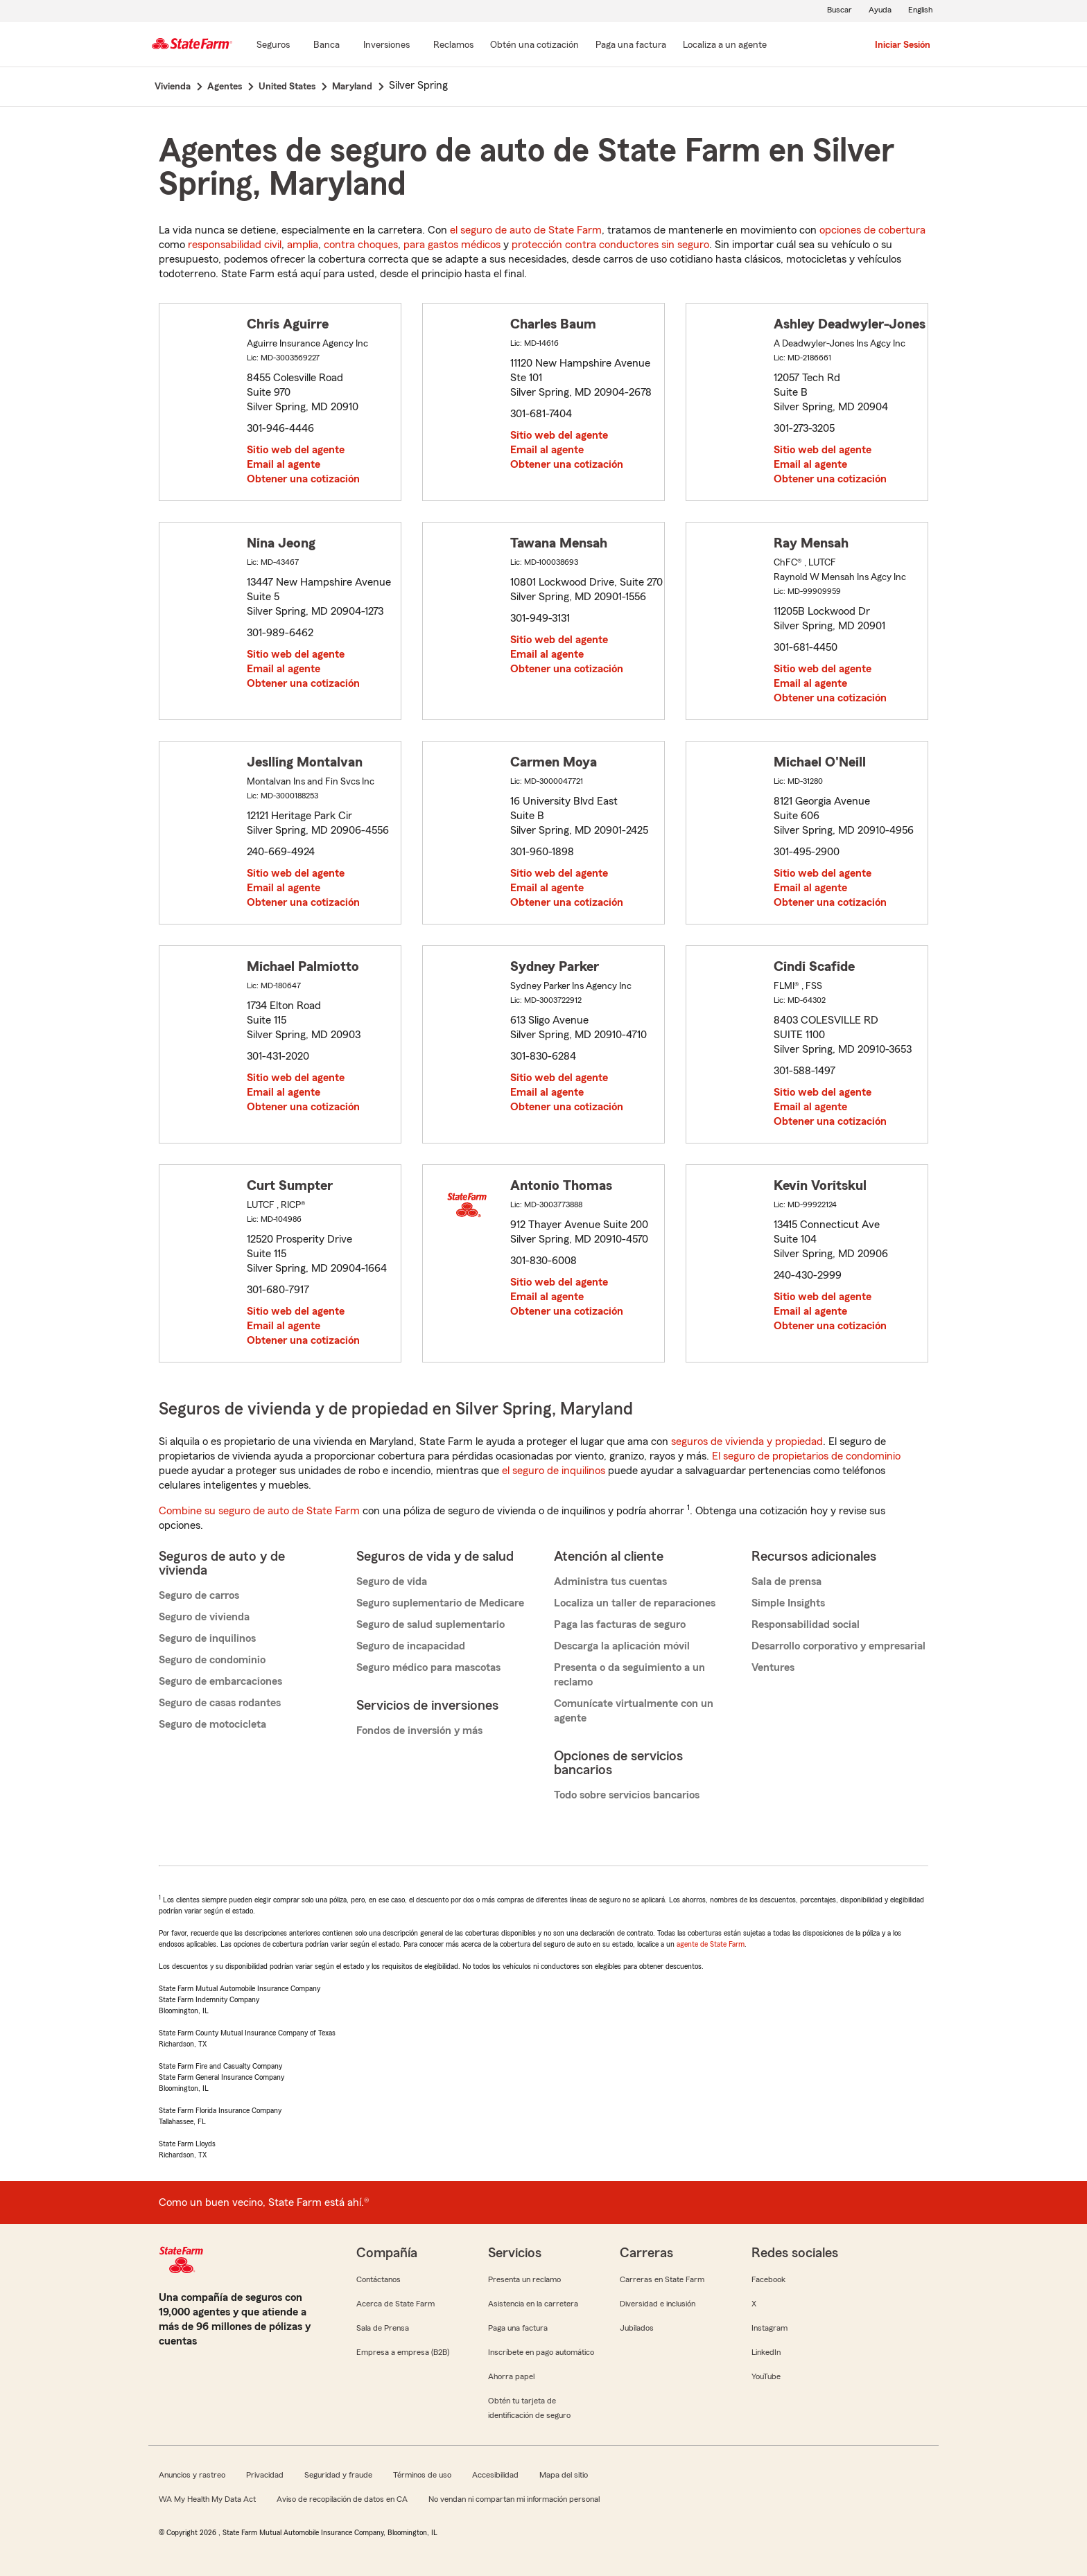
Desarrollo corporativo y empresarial (838, 1645)
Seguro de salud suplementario (430, 1624)
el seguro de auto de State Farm (526, 230)
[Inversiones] (386, 45)
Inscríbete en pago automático (541, 2352)
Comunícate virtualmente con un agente (633, 1711)
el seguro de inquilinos (553, 1470)
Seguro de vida (391, 1581)
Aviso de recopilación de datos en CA (342, 2499)
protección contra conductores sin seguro (610, 244)
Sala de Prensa (382, 2328)
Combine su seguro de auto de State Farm (259, 1510)
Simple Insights (788, 1603)
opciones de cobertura (872, 230)
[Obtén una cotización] (534, 45)
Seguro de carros (199, 1595)
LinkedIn (766, 2352)
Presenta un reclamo (524, 2279)
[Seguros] (273, 45)
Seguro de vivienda (204, 1616)
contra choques (361, 244)
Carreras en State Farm (662, 2279)
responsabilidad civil (234, 244)
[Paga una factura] (631, 45)
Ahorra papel (511, 2376)
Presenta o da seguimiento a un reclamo (629, 1675)
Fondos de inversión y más (419, 1730)
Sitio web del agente (296, 449)
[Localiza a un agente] (724, 45)
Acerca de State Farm (395, 2303)
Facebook (768, 2279)
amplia (302, 244)
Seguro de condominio (212, 1659)
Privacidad (265, 2475)
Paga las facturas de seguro (620, 1624)
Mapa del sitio (563, 2475)
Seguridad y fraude (338, 2475)
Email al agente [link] (283, 464)
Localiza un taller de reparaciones (634, 1603)
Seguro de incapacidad (410, 1645)
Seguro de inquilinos (207, 1638)
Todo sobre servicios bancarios (626, 1794)
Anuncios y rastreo (192, 2475)
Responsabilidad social (805, 1624)
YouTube (766, 2376)
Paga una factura (518, 2328)
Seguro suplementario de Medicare (440, 1603)
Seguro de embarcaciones (220, 1681)
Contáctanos (378, 2279)
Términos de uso (422, 2475)
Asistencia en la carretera (533, 2303)
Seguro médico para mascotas (428, 1667)
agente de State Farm (711, 1944)
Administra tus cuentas (610, 1581)
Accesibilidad (495, 2475)
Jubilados (637, 2328)
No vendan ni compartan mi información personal (514, 2499)
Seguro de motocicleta (212, 1724)
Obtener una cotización (303, 478)
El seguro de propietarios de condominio (806, 1456)
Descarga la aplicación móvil (622, 1645)
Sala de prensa (786, 1581)
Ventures (772, 1667)
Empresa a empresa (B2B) (402, 2352)
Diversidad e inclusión (657, 2303)
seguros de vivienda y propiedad (747, 1441)
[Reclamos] (453, 45)
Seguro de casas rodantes (220, 1702)
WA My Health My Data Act (207, 2499)
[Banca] (326, 45)
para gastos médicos (452, 244)
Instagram (769, 2328)
